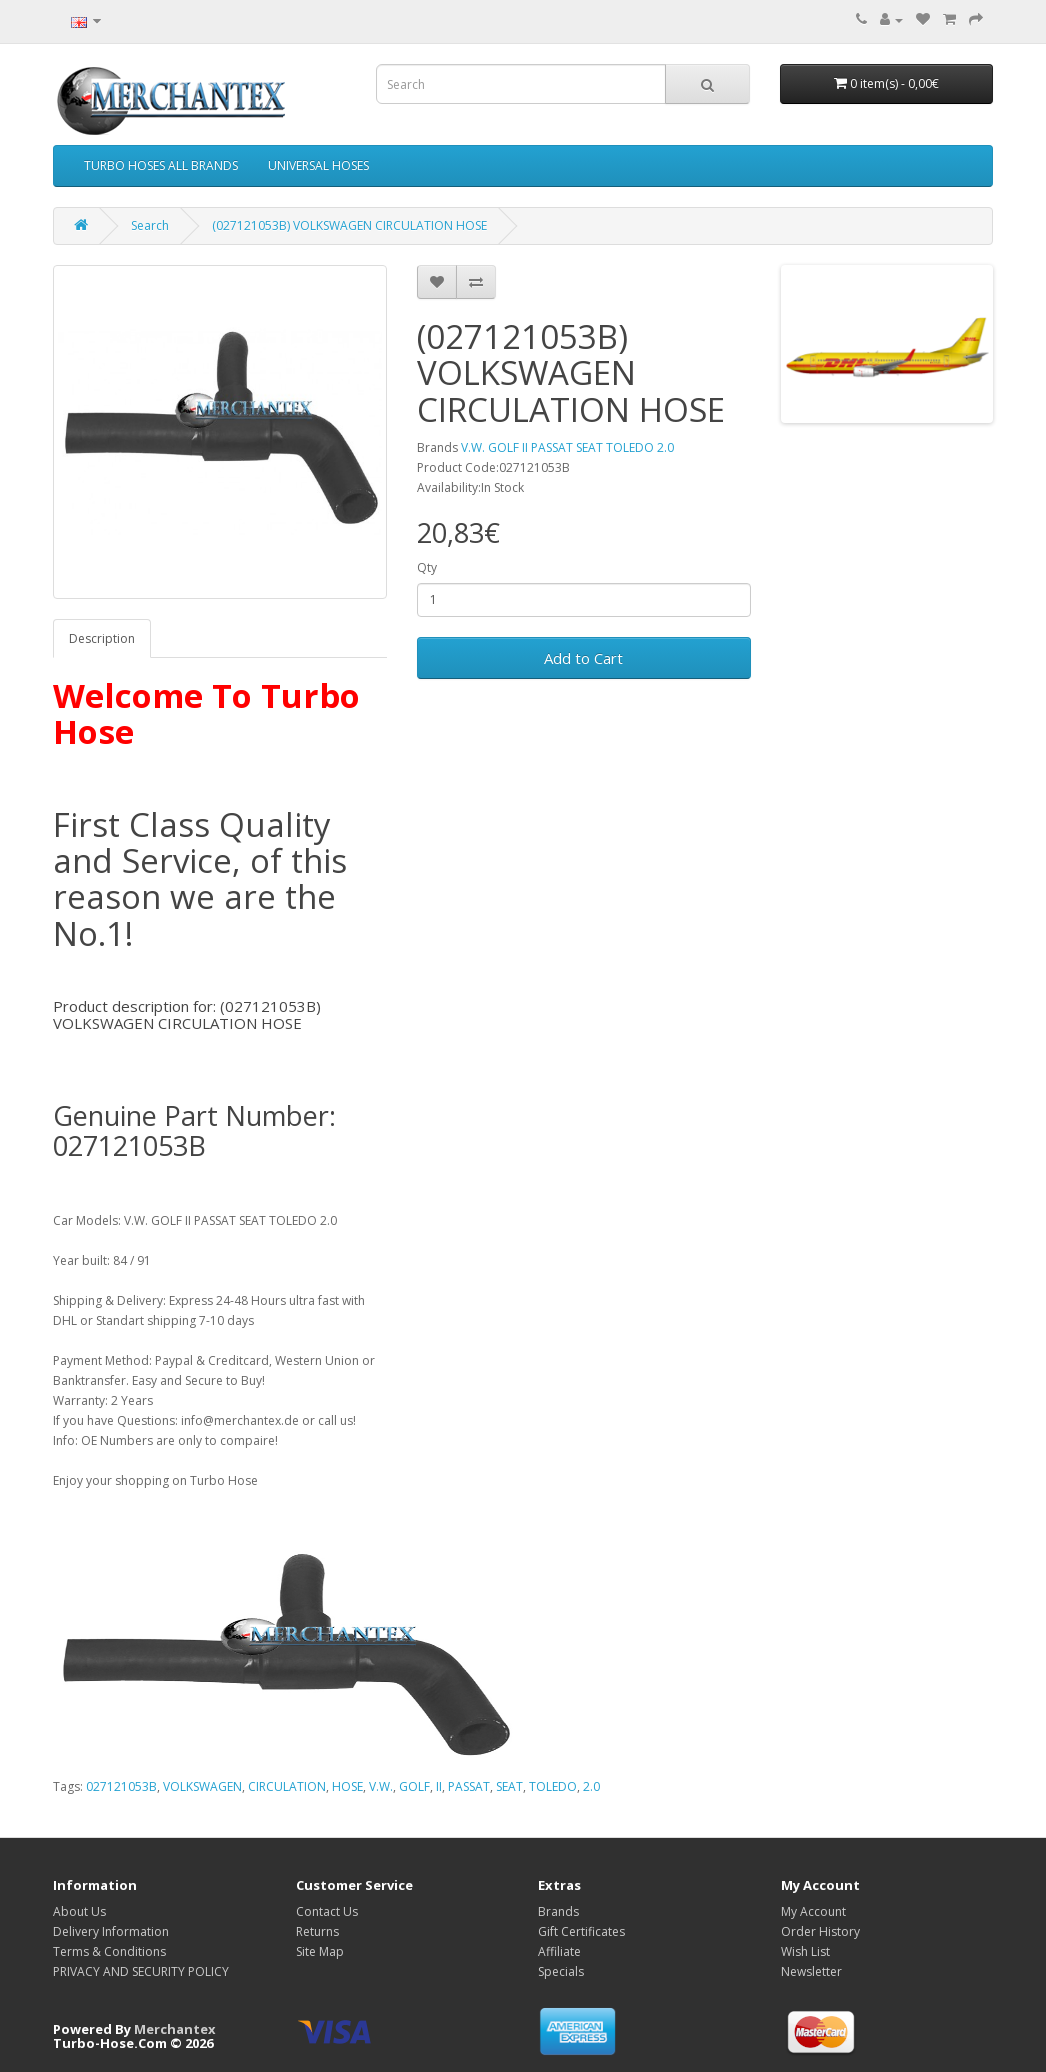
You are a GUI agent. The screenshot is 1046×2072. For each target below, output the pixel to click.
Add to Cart (583, 658)
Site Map (320, 1951)
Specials (561, 1971)
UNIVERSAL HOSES (318, 165)
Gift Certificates (581, 1931)
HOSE (347, 1786)
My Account (813, 1911)
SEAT (509, 1786)
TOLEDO (553, 1786)
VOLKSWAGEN (202, 1786)
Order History (820, 1931)
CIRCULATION (287, 1786)
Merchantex (175, 2029)
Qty (427, 567)
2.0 (591, 1786)
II (439, 1786)
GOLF (414, 1786)
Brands (558, 1911)
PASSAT (469, 1786)
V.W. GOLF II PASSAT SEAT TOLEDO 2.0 (567, 447)
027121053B (121, 1786)
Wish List (805, 1951)
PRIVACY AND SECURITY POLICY (141, 1971)
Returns (317, 1931)
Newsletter (811, 1971)
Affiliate (559, 1951)
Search (150, 225)
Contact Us (327, 1911)
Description (102, 638)
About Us (79, 1911)
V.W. (381, 1786)
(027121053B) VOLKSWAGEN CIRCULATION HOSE (349, 225)
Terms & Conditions (109, 1951)
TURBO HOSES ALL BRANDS (161, 165)
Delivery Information (111, 1931)
